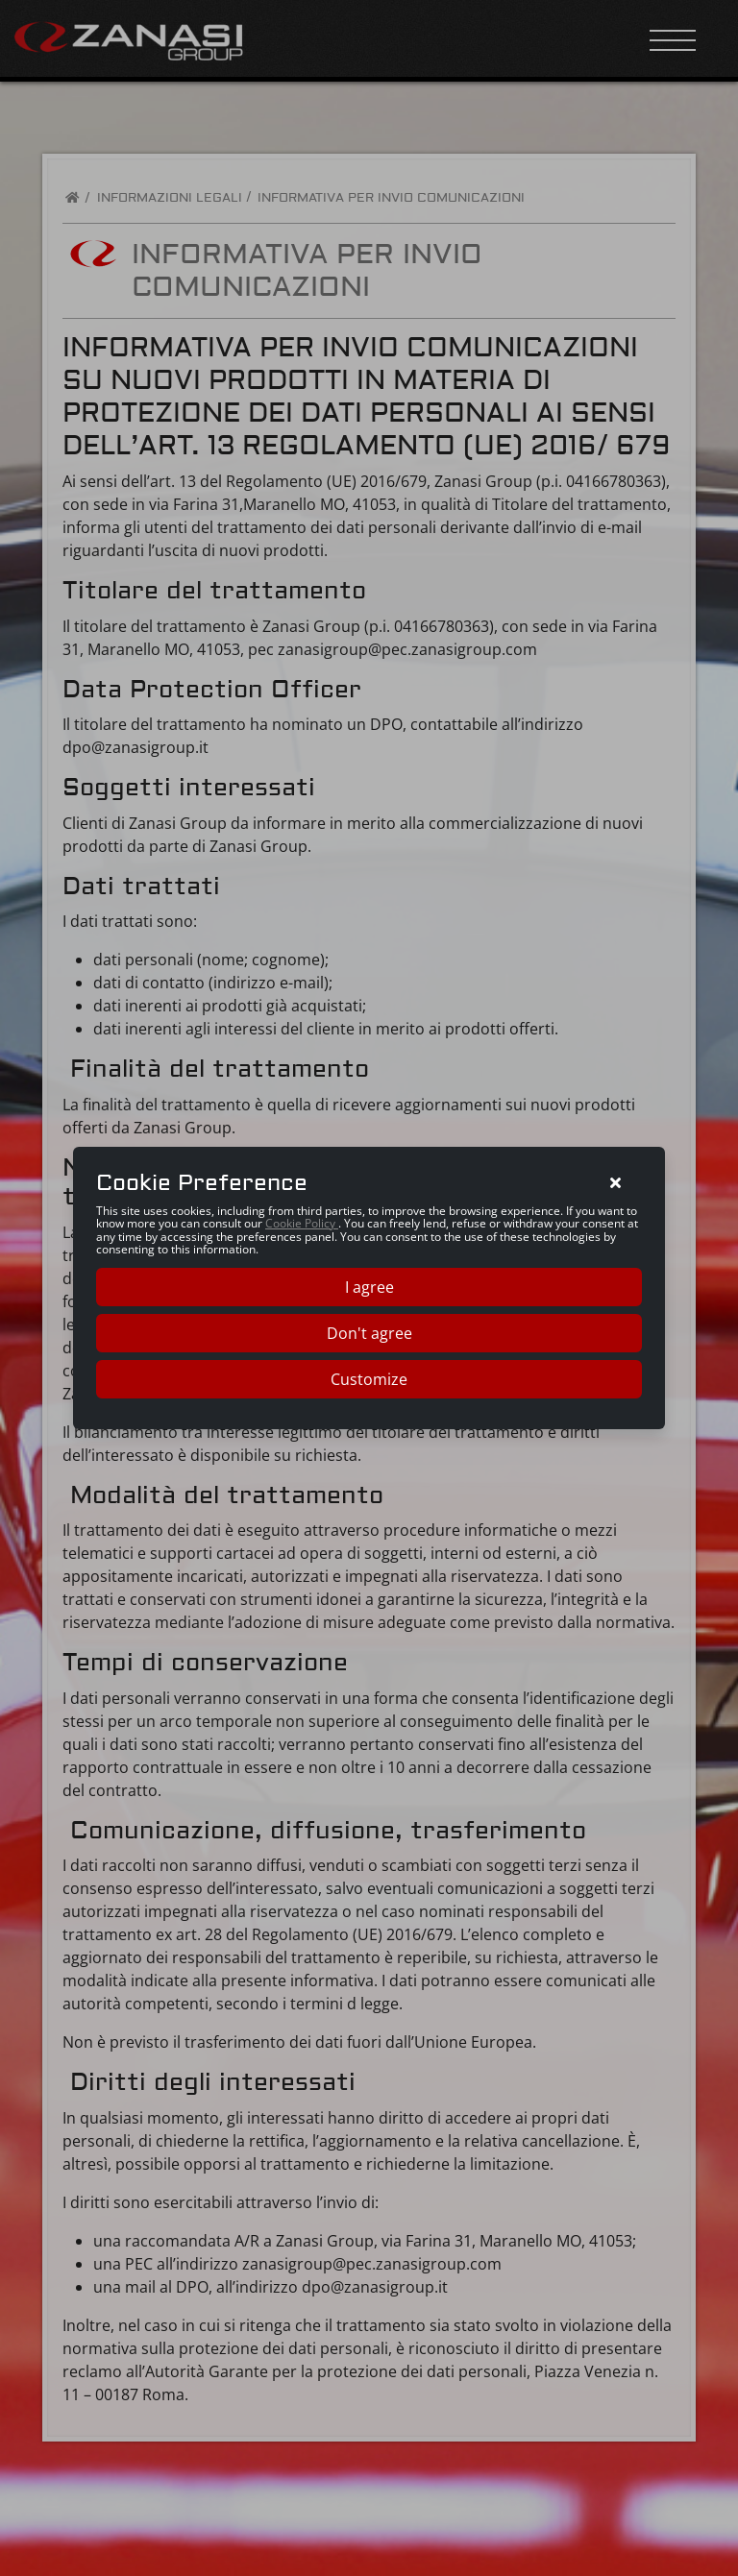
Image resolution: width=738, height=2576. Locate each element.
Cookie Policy (301, 1223)
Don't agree (369, 1333)
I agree (369, 1287)
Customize (369, 1379)
